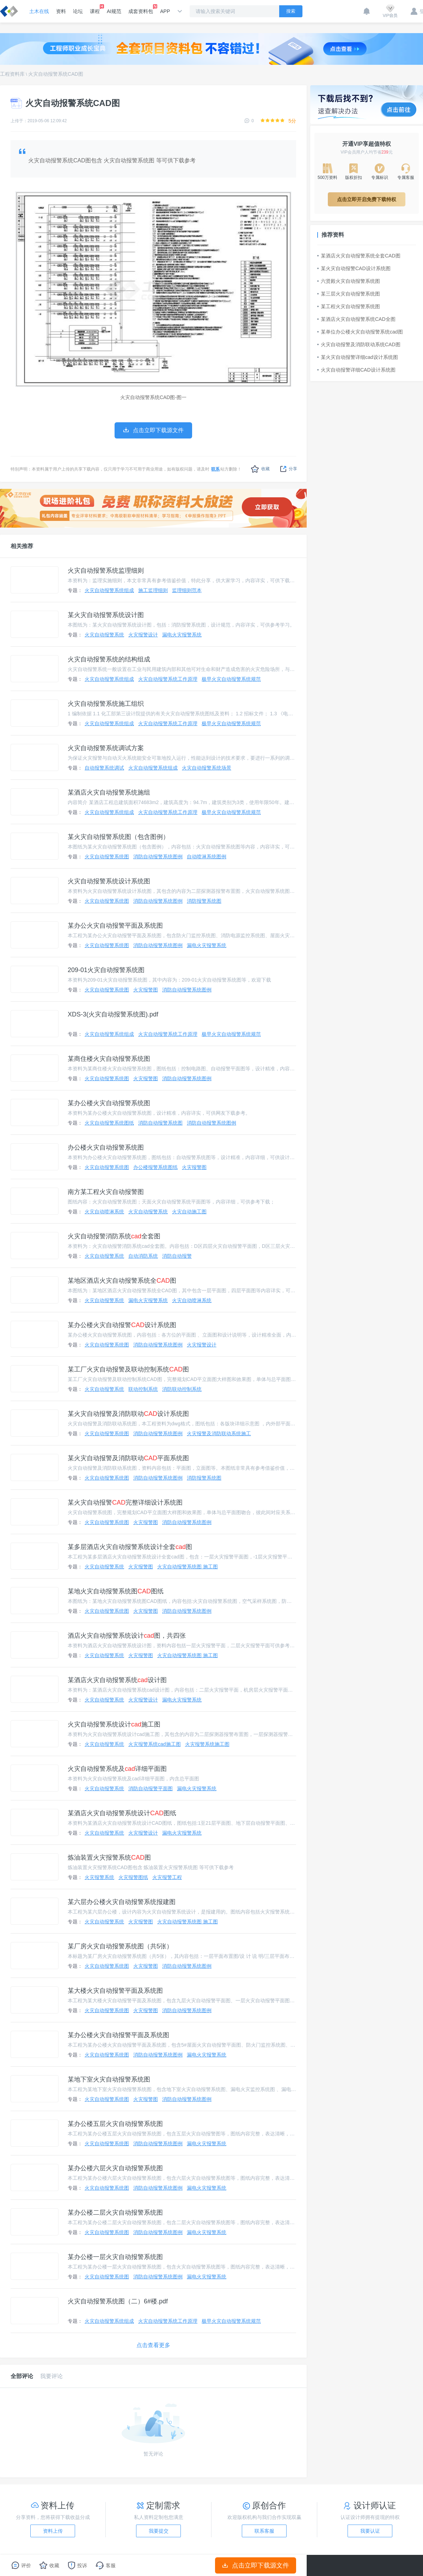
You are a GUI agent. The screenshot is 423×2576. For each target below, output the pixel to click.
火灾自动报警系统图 (107, 856)
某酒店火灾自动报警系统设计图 (117, 1680)
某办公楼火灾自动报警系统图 (109, 1103)
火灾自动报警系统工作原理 (167, 679)
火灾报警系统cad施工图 (154, 1744)
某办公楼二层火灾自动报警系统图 (115, 2212)
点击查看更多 (153, 2345)
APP (165, 11)
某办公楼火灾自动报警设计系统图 (122, 1325)
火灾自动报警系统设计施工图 (114, 1724)
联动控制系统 (143, 1389)
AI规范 (114, 11)
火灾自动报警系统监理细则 (106, 570)
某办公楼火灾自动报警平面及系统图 (118, 2035)
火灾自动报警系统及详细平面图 (117, 1768)
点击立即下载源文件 (255, 2565)
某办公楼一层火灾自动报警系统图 (115, 2256)
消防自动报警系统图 (160, 1123)
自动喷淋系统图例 (206, 856)
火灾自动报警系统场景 (206, 768)
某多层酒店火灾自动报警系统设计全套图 (130, 1546)
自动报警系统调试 (104, 768)
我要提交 (158, 2531)
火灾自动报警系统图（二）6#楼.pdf (118, 2301)
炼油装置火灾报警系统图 (109, 1857)
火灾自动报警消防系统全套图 (114, 1236)
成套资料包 (140, 9)
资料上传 (53, 2531)
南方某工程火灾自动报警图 (106, 1191)
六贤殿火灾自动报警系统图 (348, 281)
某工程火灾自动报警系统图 (348, 306)
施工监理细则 (153, 590)
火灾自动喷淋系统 (104, 1211)
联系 (215, 469)
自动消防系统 (143, 1256)
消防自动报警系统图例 (158, 856)
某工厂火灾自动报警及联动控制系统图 (128, 1369)
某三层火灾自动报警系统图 (348, 294)
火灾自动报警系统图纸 (109, 1123)
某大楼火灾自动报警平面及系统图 (115, 1990)
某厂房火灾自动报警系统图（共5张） (120, 1946)
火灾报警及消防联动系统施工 (219, 1433)
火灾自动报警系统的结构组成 (109, 659)
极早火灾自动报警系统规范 (231, 679)
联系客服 (264, 2531)
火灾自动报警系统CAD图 (55, 74)
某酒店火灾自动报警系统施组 (109, 792)
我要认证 (370, 2531)
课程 (95, 9)
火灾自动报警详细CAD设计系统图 (356, 370)
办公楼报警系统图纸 (155, 1167)
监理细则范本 (187, 590)
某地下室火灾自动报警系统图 (109, 2079)
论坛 (78, 11)
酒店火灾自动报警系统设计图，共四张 (127, 1635)
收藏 (260, 469)
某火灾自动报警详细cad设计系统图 (357, 357)
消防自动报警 (177, 1256)
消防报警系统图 (204, 901)
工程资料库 (12, 74)
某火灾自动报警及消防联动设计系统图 (128, 1413)
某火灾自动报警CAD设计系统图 (354, 268)
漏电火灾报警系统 (182, 634)
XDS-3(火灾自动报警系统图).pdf (113, 1014)
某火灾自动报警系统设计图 (106, 614)
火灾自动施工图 (189, 1211)
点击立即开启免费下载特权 (366, 199)
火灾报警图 (145, 990)
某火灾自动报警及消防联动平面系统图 (128, 1458)
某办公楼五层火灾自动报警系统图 (115, 2123)
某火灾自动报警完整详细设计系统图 (125, 1502)
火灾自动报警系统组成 (109, 590)
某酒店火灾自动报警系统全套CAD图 (358, 256)
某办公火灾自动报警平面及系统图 (115, 925)
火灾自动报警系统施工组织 (106, 703)
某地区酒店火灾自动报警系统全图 (122, 1280)
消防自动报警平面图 (150, 1788)
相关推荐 (22, 546)
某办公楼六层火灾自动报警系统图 (115, 2168)
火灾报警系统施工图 (207, 1744)
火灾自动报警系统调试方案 (106, 748)
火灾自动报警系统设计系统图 (109, 881)
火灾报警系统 (99, 1877)
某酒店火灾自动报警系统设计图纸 (122, 1813)
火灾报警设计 (143, 634)
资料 (61, 11)
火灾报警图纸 (133, 1877)
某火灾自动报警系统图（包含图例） (118, 836)
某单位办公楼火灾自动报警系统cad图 (360, 332)
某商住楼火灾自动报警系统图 (109, 1058)
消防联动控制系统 (182, 1389)
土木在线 (39, 11)
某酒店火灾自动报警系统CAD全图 (356, 319)
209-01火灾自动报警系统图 (106, 969)
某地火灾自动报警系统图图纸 (116, 1591)
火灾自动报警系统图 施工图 (187, 1566)
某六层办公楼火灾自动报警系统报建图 (122, 1901)
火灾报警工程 (167, 1877)
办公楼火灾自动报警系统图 (106, 1147)
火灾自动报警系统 (104, 634)
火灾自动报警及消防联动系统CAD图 (358, 344)
